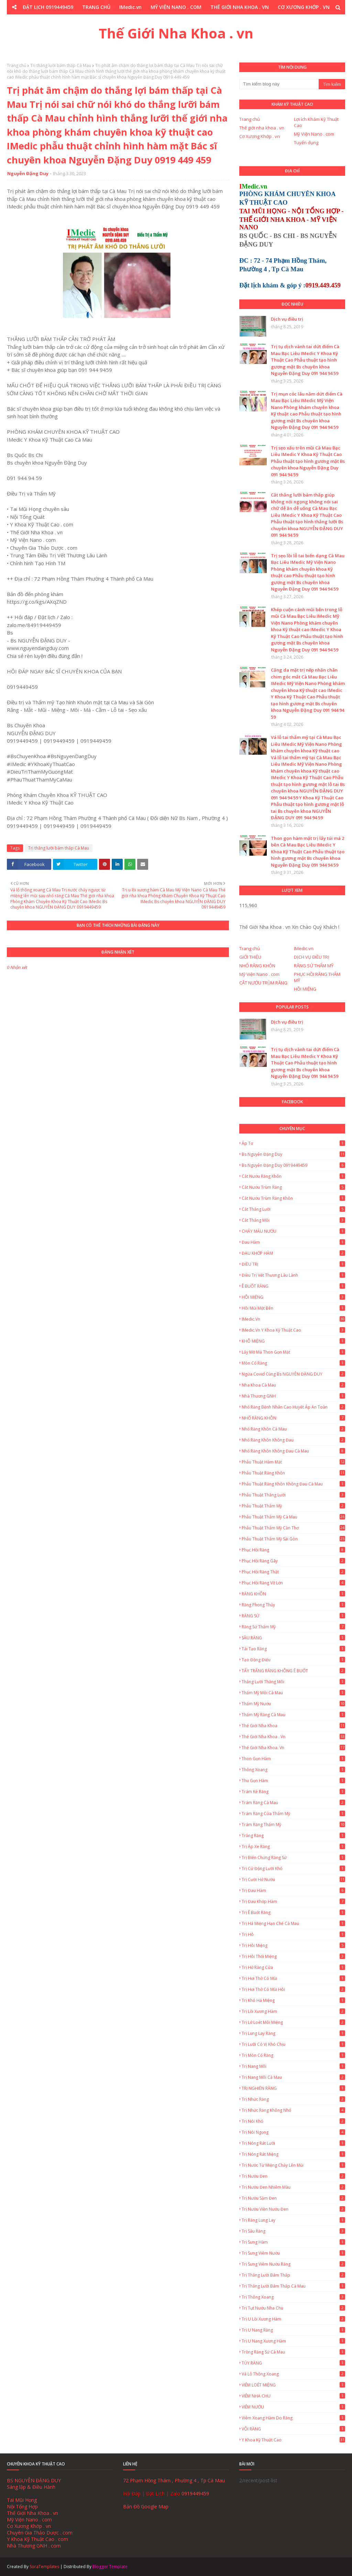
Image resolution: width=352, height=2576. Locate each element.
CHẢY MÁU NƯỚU (293, 1231)
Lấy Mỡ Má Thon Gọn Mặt (293, 1352)
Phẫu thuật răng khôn (293, 1473)
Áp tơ (293, 1143)
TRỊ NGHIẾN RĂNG (293, 2088)
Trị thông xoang (293, 2297)
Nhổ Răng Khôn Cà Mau (293, 1429)
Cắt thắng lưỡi (293, 1209)
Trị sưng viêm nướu (293, 2253)
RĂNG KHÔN (293, 1594)
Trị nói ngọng (293, 2132)
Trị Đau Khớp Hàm (293, 1901)
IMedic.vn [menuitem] (130, 7)
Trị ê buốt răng (293, 1912)
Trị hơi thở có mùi (293, 1978)
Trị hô (293, 1934)
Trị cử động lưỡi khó (293, 1868)
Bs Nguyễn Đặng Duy (293, 1154)
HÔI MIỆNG (305, 989)
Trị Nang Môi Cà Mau (293, 2077)
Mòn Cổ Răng (293, 1363)
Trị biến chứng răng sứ (293, 1857)
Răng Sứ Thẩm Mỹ (293, 1627)
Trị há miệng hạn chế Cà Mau (293, 1923)
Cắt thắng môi (293, 1220)
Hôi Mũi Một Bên (293, 1308)
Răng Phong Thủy (293, 1605)
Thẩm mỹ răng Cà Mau (293, 1715)
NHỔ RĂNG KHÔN (257, 965)
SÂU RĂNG (293, 1638)
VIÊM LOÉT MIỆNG (293, 2385)
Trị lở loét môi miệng (293, 2022)
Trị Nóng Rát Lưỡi (293, 2143)
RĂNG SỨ (293, 1616)
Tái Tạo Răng (293, 1649)
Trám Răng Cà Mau (293, 1802)
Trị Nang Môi (293, 2066)
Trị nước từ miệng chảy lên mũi (293, 2165)
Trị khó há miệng (293, 2000)
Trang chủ (16, 65)
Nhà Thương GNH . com (34, 2545)
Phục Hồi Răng (293, 1550)
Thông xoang (293, 1770)
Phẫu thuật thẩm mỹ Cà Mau (293, 1517)
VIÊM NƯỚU (293, 2407)
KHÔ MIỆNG (293, 1341)
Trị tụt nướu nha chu (293, 2308)
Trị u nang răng (293, 2330)
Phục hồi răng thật (293, 1572)
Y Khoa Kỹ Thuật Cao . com (37, 2539)
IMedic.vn (304, 948)
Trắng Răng (293, 1835)
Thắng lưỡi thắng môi (293, 1682)
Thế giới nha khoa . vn (261, 128)
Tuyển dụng (306, 142)
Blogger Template (110, 2566)
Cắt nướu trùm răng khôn (293, 1198)
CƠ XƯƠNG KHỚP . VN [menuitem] (304, 7)
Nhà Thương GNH (293, 1396)
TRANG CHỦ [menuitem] (96, 7)
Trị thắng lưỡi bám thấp (293, 2275)
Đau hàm (293, 1242)
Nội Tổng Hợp (22, 2506)
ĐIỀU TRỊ (293, 1264)
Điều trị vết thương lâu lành (293, 1275)
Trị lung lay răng (293, 2033)
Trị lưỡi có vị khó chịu (293, 2044)
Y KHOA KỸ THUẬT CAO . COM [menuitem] (218, 21)
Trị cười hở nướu (293, 1879)
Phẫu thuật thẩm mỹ (293, 1506)
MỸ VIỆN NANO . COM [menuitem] (176, 7)
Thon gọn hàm (293, 1759)
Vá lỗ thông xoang (293, 2374)
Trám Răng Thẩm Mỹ (293, 1824)
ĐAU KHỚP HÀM (293, 1253)
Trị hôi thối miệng (293, 1956)
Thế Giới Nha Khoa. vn (293, 1748)
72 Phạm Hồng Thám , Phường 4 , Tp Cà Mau (174, 2480)
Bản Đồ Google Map (145, 2506)
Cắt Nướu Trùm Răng (293, 1187)
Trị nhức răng (293, 2099)
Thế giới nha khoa (293, 1726)
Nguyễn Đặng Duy (27, 173)
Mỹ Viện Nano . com (314, 134)
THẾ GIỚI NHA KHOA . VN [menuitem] (239, 7)
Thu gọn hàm (293, 1780)
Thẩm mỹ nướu (293, 1704)
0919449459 (195, 2493)
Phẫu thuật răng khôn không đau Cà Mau (293, 1484)
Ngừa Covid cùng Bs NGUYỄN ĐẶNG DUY (293, 1374)
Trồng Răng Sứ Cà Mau (293, 2352)
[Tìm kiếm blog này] (279, 84)
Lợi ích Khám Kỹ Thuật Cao (316, 122)
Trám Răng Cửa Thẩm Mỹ (293, 1813)
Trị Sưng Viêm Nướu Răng (293, 2264)
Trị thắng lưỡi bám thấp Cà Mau (60, 65)
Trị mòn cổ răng (293, 2055)
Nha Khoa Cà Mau (293, 1385)
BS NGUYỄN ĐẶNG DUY (34, 2480)
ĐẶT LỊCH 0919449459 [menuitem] (48, 7)
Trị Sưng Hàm (293, 2242)
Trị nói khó (293, 2121)
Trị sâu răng (293, 2231)
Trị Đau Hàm (293, 1890)
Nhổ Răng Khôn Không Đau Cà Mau (293, 1451)
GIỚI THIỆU (250, 957)
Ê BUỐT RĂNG (293, 1286)
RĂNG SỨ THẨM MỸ (313, 965)
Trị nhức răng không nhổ (293, 2110)
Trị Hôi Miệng (293, 1945)
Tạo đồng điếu (293, 1660)
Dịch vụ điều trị (287, 319)
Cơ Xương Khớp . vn (259, 136)
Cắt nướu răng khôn (293, 1176)
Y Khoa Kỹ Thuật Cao (293, 2440)
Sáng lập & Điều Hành (31, 2487)
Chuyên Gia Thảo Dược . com (40, 2532)
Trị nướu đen (293, 2176)
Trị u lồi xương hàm (293, 2319)
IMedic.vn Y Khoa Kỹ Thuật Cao (293, 1330)
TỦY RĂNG (293, 2363)
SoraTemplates (44, 2566)
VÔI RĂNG (293, 2429)
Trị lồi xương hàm (293, 2011)
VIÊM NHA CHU (293, 2396)
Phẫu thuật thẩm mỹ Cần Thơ (293, 1528)
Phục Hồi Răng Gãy (293, 1561)
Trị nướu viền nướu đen (293, 2209)
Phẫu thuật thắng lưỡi (293, 1495)
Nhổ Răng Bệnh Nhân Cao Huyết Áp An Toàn (293, 1407)
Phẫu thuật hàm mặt (293, 1462)
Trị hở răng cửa (293, 1967)
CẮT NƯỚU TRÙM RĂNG (263, 983)
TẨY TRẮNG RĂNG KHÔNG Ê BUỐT (293, 1671)
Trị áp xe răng (293, 1846)
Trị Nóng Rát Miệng (293, 2154)
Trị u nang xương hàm (293, 2341)
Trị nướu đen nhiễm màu (293, 2187)
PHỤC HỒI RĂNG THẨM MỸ (317, 977)
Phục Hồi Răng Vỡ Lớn (293, 1583)
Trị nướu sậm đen (293, 2198)
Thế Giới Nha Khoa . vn (176, 33)
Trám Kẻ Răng (293, 1791)
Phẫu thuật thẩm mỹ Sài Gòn (293, 1539)
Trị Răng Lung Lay (293, 2220)
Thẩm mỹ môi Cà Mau (293, 1693)
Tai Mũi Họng (22, 2500)
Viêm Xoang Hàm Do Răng (293, 2418)
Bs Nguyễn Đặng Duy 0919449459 (293, 1165)
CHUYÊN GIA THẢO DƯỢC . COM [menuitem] (136, 21)
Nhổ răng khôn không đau (293, 1440)
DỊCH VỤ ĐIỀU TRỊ (311, 957)
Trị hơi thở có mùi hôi (293, 1989)
